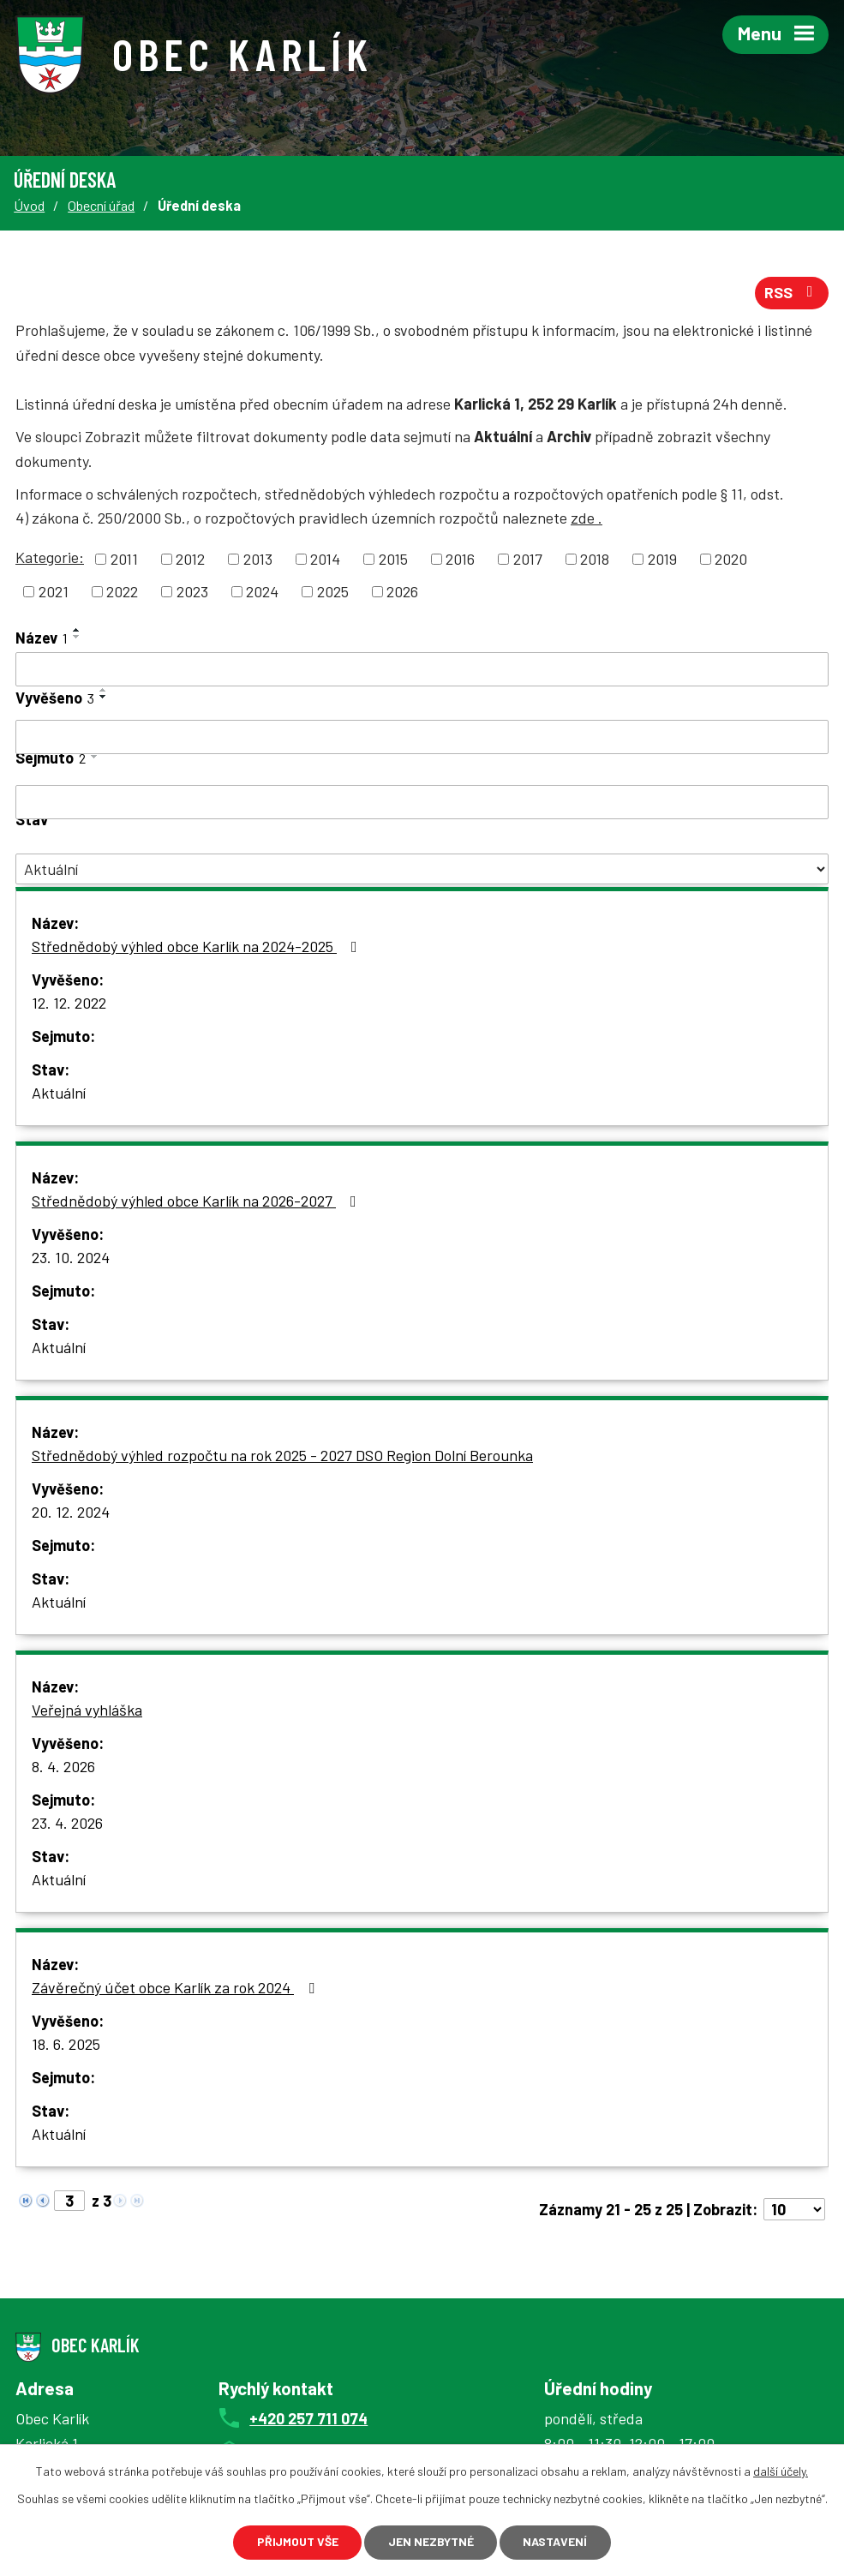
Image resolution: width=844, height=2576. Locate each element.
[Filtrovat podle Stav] (422, 869)
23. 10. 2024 (71, 1258)
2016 (460, 559)
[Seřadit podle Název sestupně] (77, 637)
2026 (402, 592)
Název (41, 638)
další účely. (780, 2471)
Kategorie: (49, 557)
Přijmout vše (297, 2542)
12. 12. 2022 (69, 1003)
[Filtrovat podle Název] (422, 670)
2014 (325, 559)
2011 (124, 559)
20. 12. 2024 (71, 1512)
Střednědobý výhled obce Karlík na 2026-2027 (197, 1201)
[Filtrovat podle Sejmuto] (422, 803)
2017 (527, 559)
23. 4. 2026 (67, 1823)
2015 (393, 559)
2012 (190, 559)
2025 (333, 592)
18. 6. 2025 (66, 2044)
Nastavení (556, 2542)
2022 (122, 592)
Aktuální (59, 1093)
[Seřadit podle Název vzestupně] (77, 630)
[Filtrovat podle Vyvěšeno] (422, 738)
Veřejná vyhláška (87, 1710)
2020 (731, 559)
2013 (257, 559)
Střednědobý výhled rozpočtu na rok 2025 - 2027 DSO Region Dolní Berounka (282, 1456)
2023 (192, 592)
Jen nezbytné (431, 2542)
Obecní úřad (101, 205)
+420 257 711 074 (308, 2418)
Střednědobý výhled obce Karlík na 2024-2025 (198, 947)
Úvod (29, 205)
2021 (54, 592)
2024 (262, 592)
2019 (662, 559)
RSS (792, 293)
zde (586, 518)
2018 (594, 559)
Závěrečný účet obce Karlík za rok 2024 (176, 1988)
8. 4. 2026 (63, 1767)
